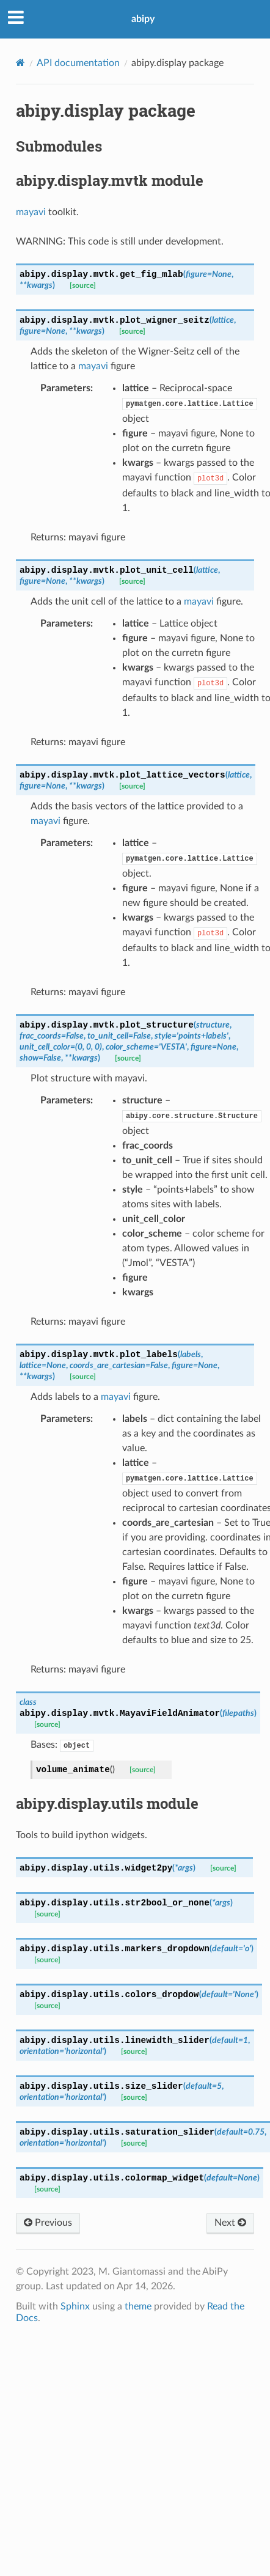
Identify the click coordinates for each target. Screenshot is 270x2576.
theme (138, 2306)
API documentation (78, 63)
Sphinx (75, 2306)
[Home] (20, 62)
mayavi (31, 212)
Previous (48, 2222)
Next (230, 2222)
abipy (143, 19)
